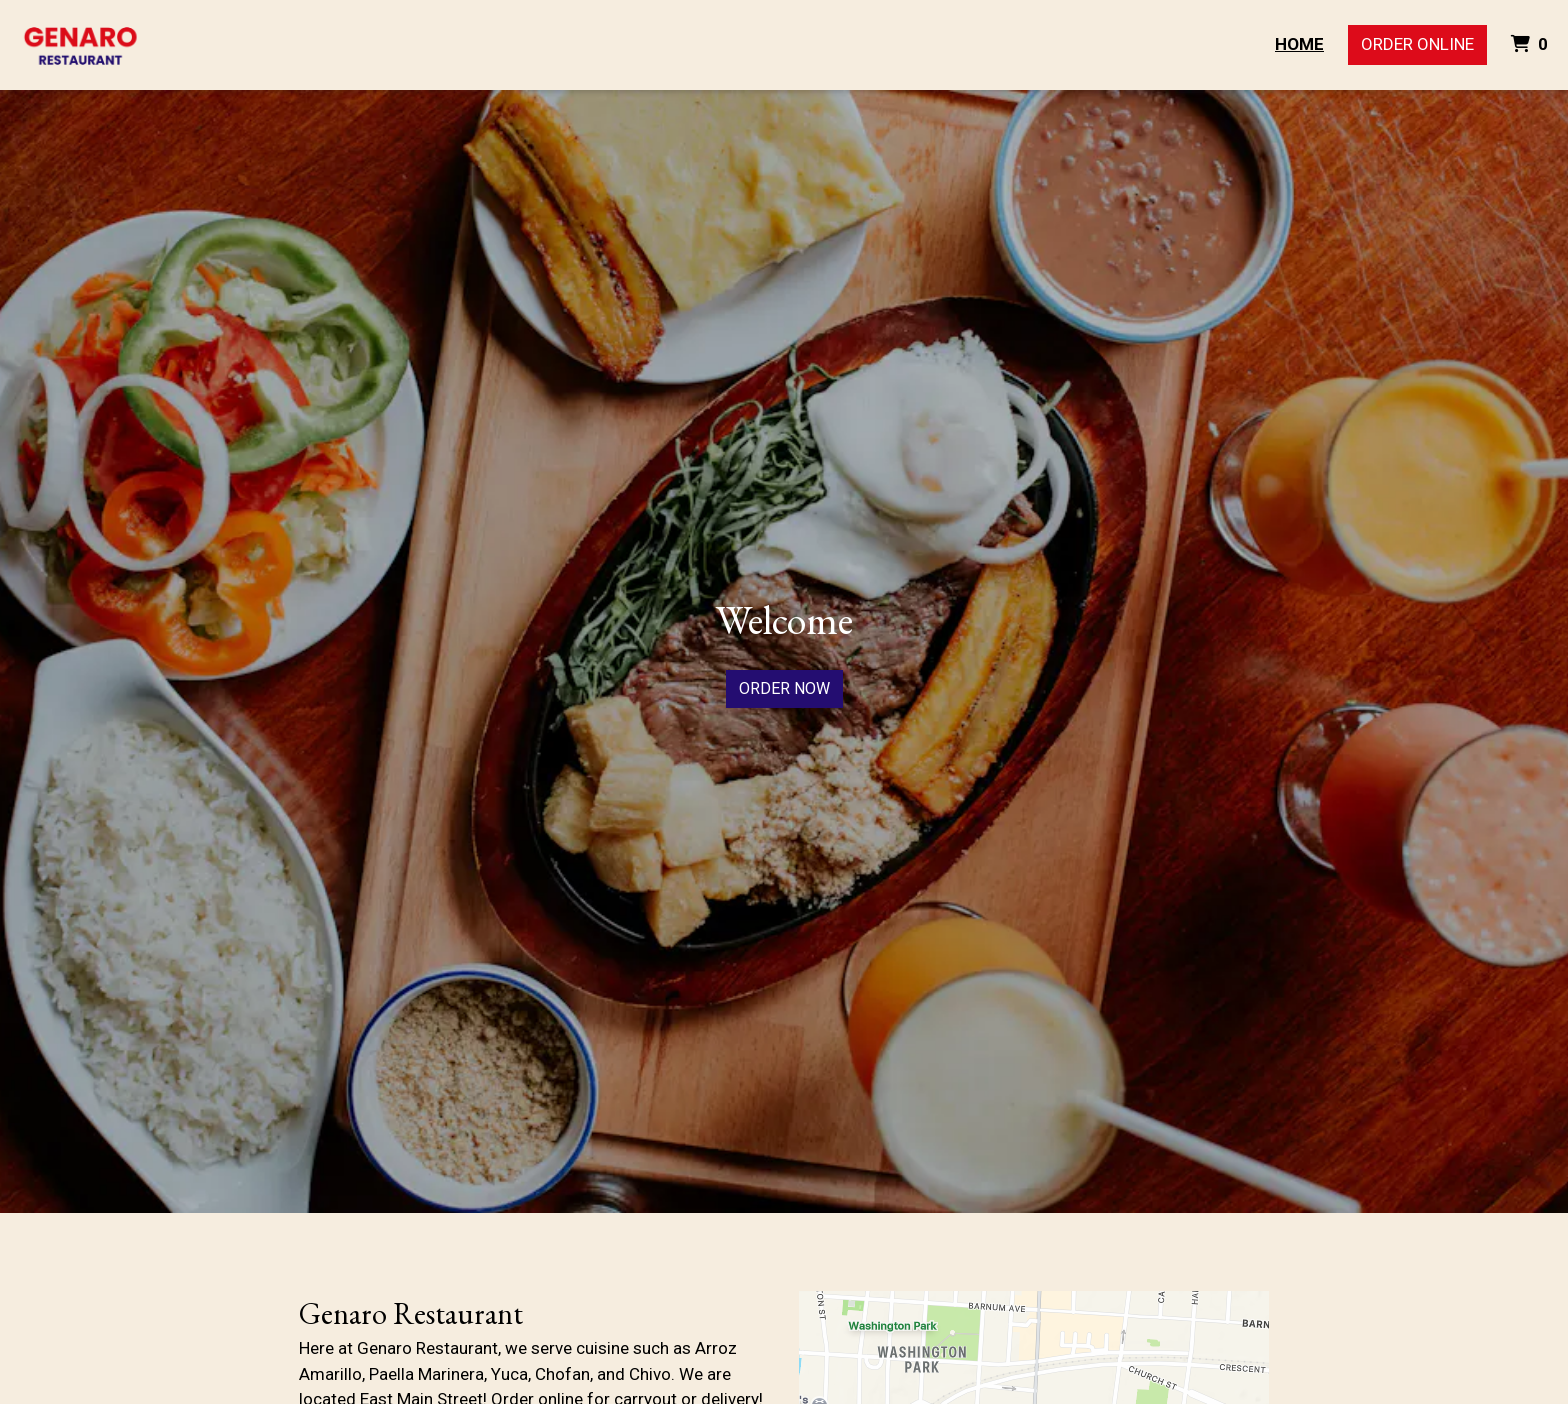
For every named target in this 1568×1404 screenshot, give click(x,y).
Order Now (784, 688)
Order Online (1417, 44)
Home (1299, 44)
